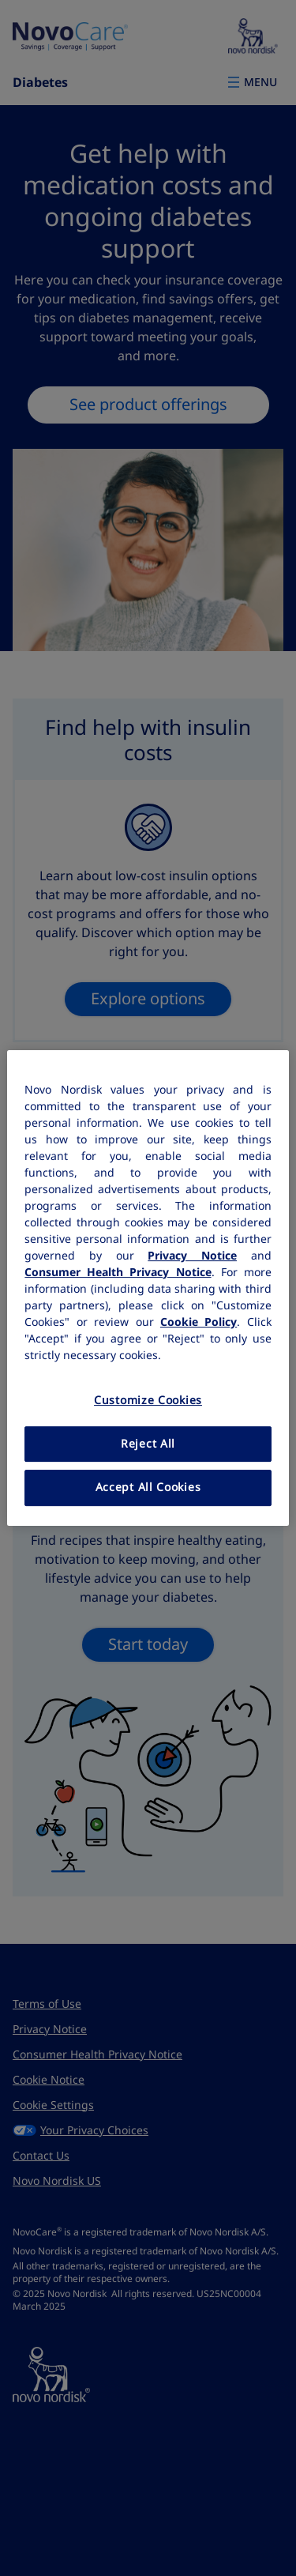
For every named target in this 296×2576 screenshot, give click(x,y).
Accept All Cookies (148, 1487)
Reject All (148, 1444)
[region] (147, 1288)
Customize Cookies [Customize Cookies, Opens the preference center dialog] (148, 1400)
